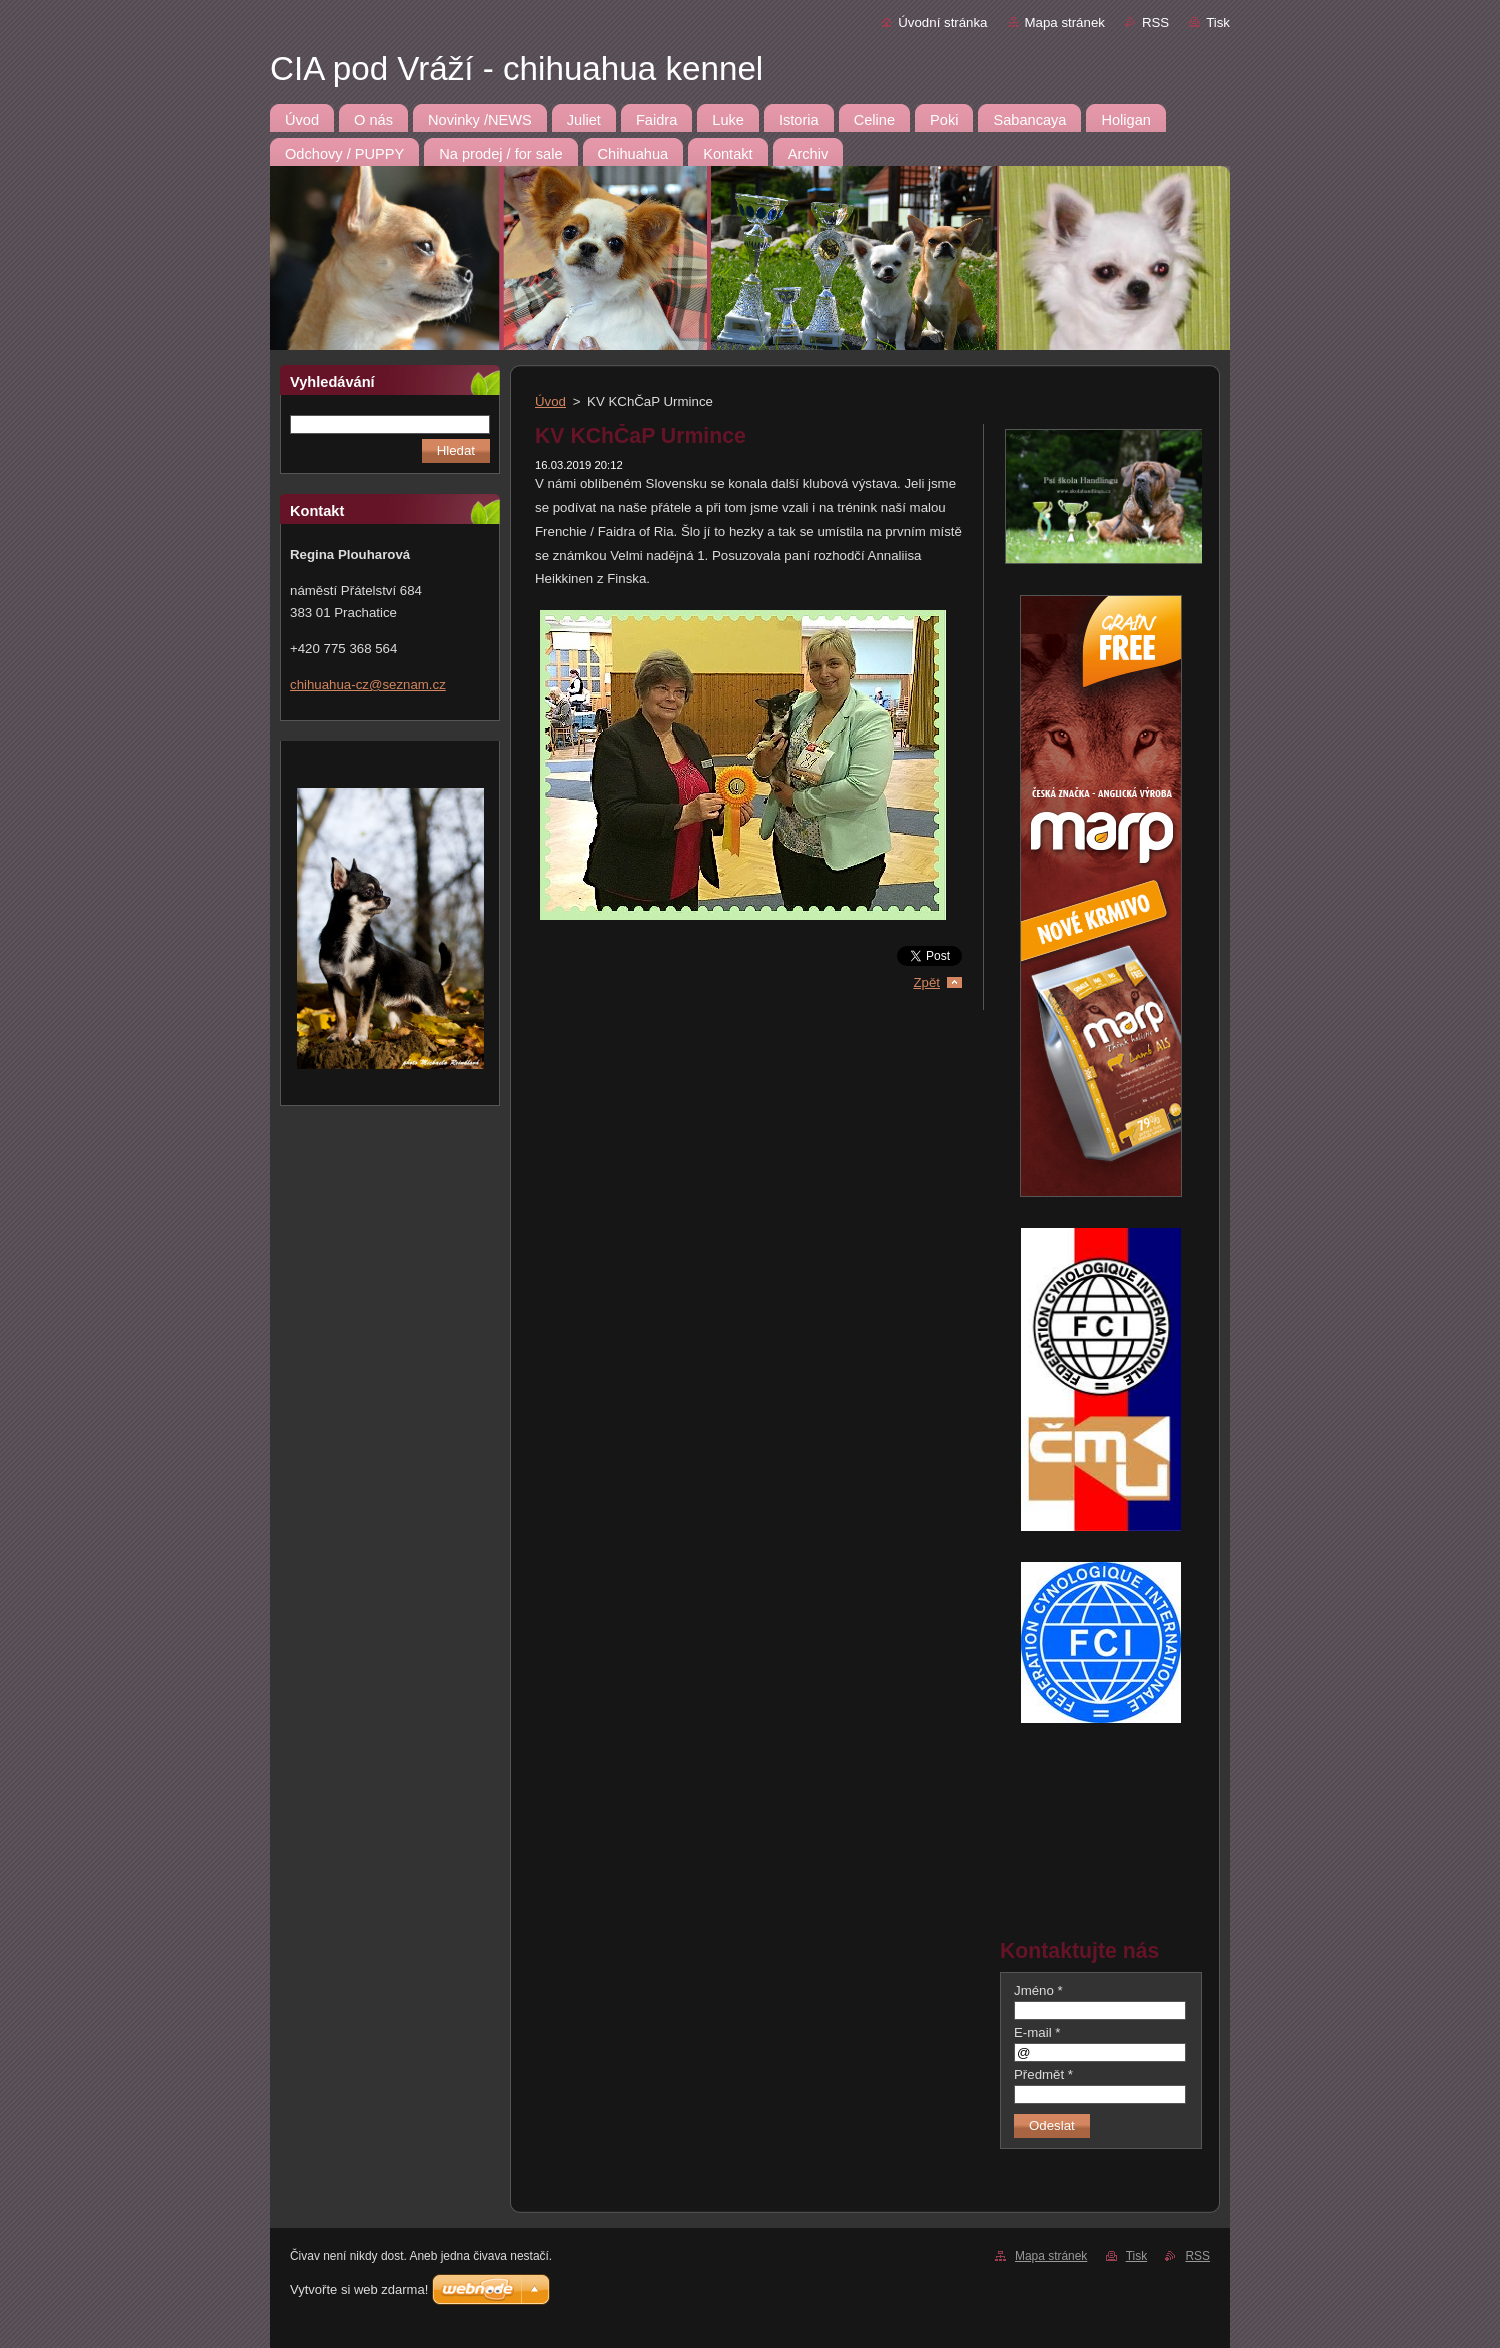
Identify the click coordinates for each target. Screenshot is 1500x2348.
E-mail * (1037, 2032)
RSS (1155, 22)
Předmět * (1043, 2074)
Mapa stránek (1065, 22)
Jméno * (1038, 1990)
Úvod (550, 401)
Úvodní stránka (942, 22)
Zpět (926, 982)
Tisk (1218, 22)
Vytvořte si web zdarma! (359, 2289)
